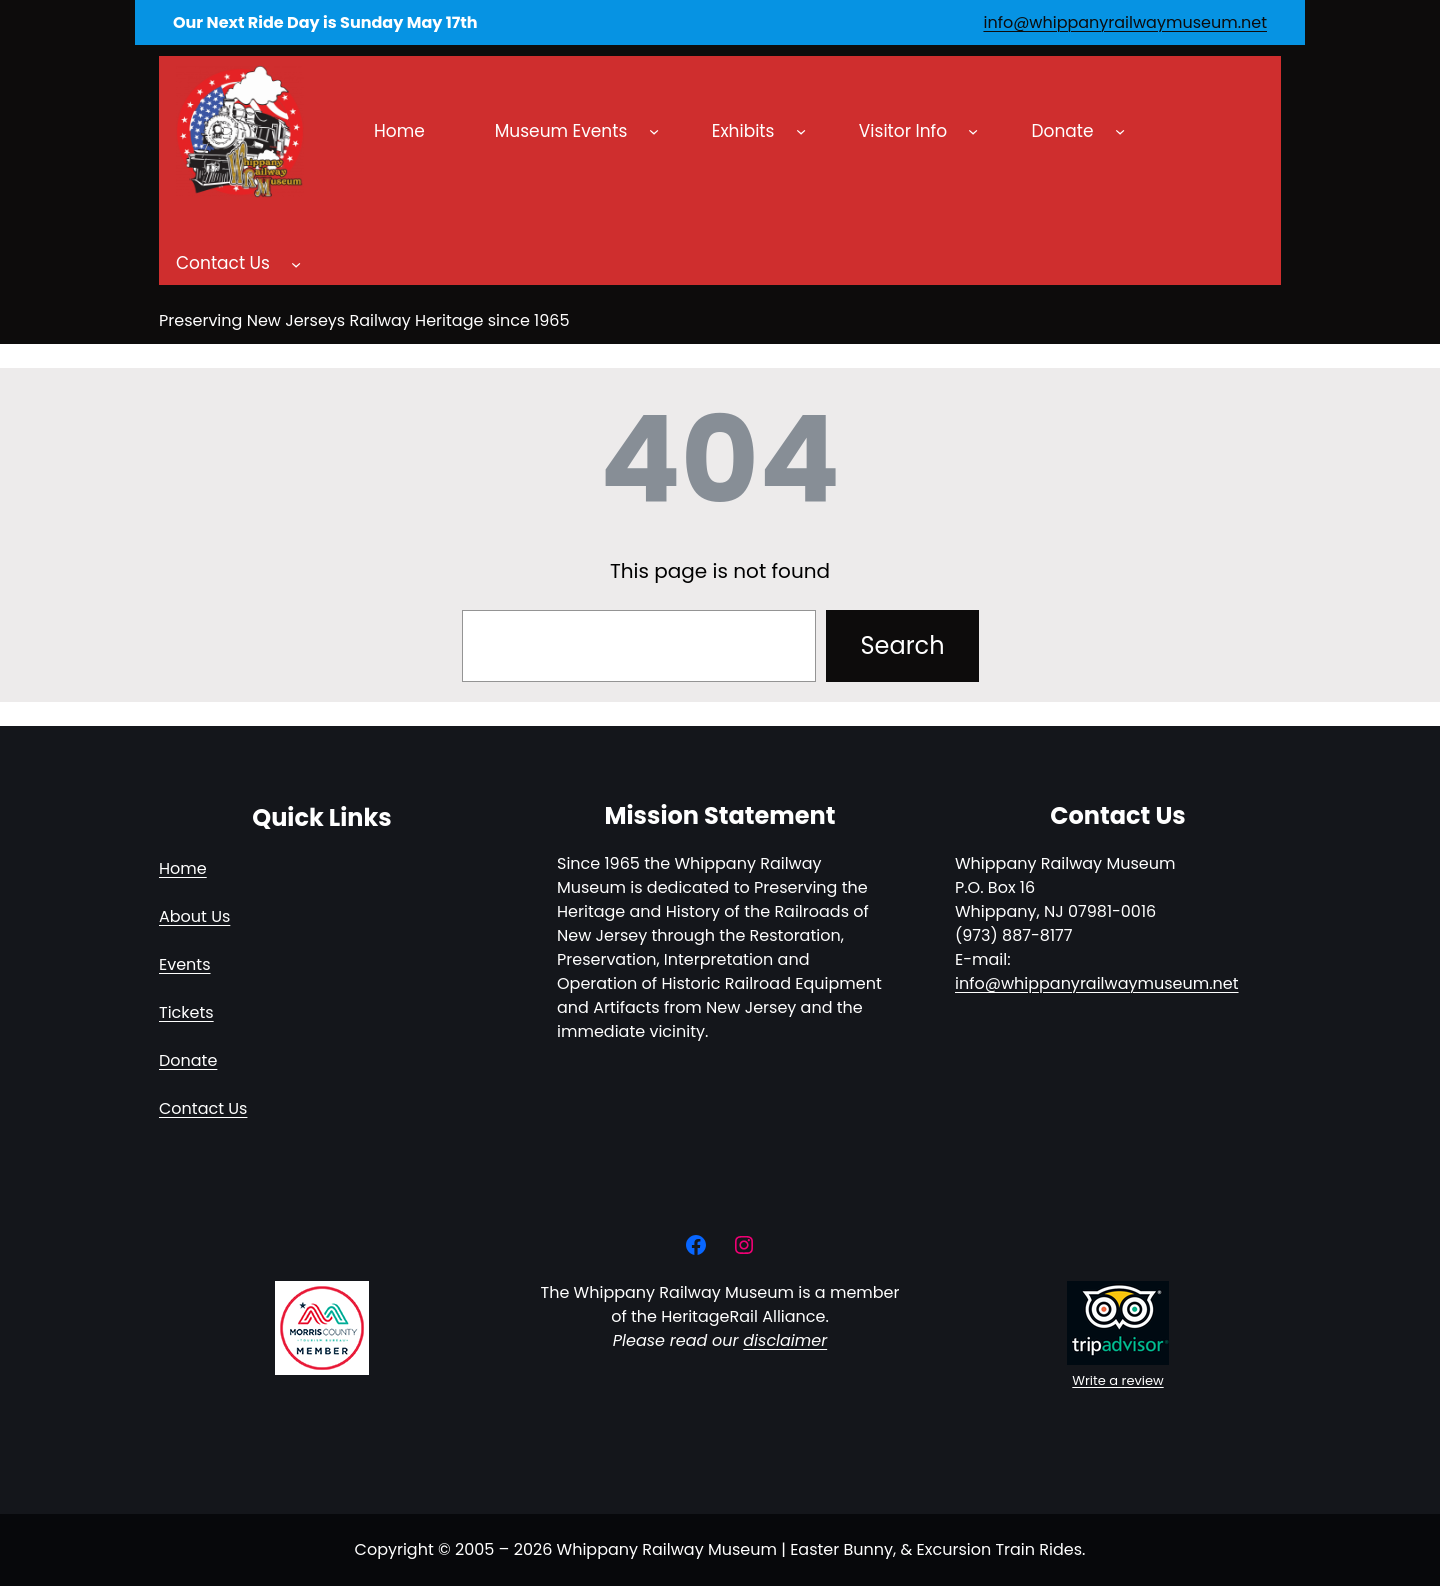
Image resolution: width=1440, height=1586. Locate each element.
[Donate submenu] (1120, 131)
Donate (188, 1060)
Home (183, 868)
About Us (194, 916)
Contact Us (203, 1108)
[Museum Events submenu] (654, 131)
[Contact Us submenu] (296, 264)
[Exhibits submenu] (801, 131)
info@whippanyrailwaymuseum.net (1125, 22)
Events (185, 964)
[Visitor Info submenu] (973, 131)
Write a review (1117, 1380)
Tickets (186, 1012)
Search (902, 645)
